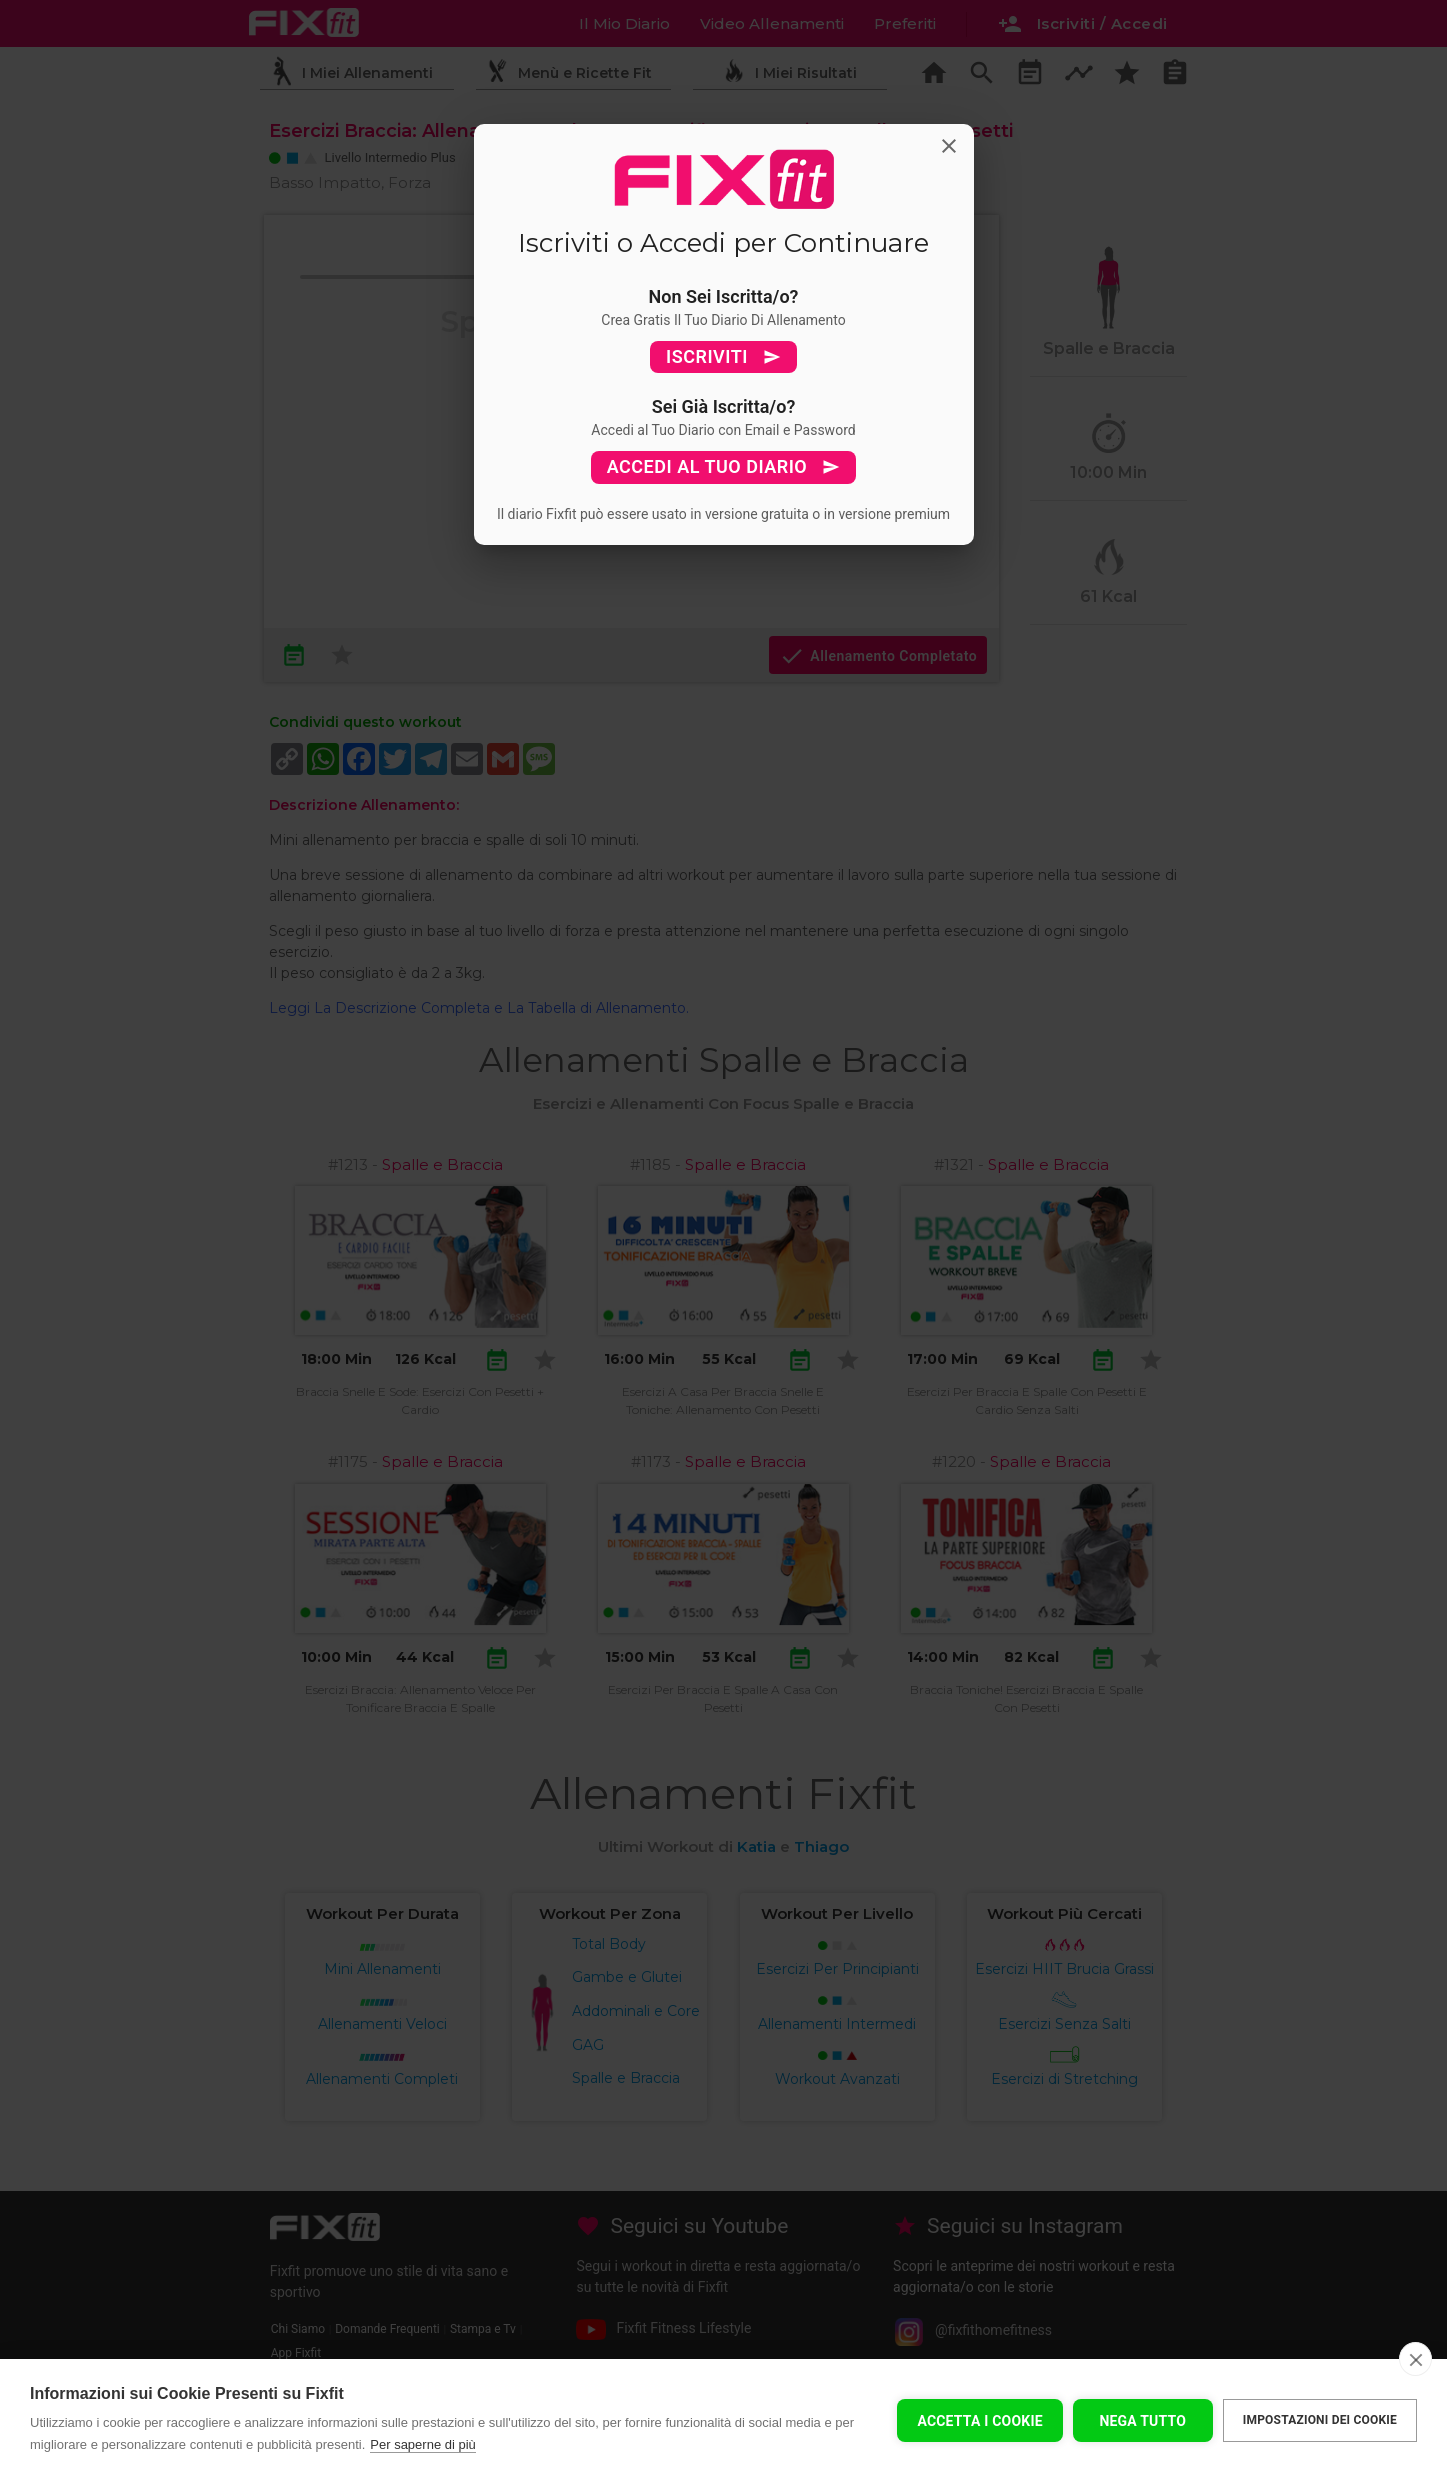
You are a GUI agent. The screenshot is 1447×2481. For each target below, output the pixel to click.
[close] (1415, 2359)
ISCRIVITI (723, 357)
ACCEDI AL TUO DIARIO (724, 467)
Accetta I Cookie (979, 2421)
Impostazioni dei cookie (1320, 2420)
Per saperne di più (423, 2444)
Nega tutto (1142, 2421)
